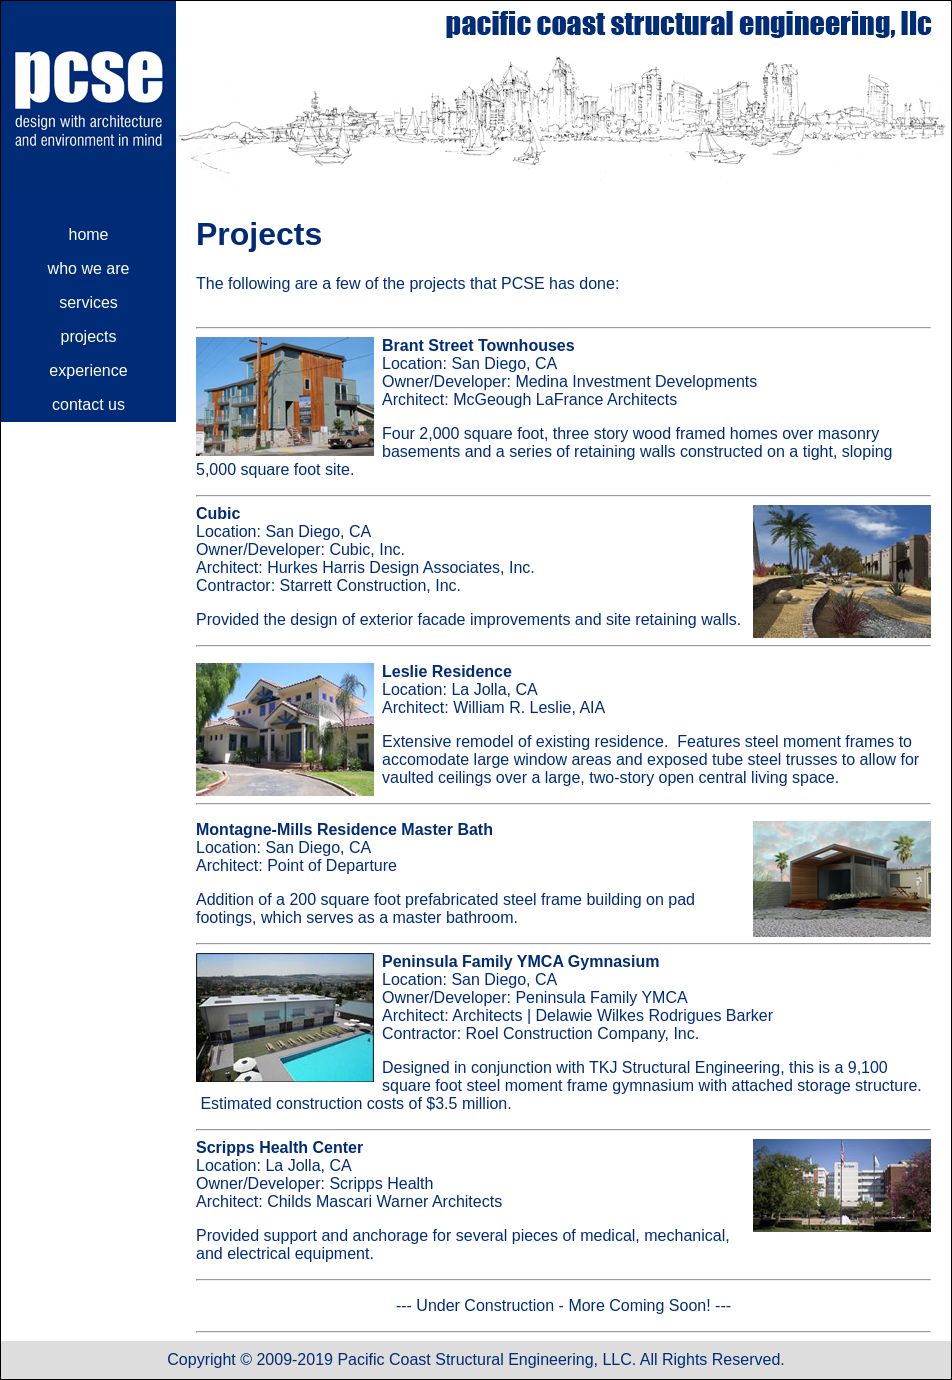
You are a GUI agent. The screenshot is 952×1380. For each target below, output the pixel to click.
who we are (89, 268)
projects (88, 336)
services (88, 302)
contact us (88, 404)
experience (88, 370)
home (88, 234)
